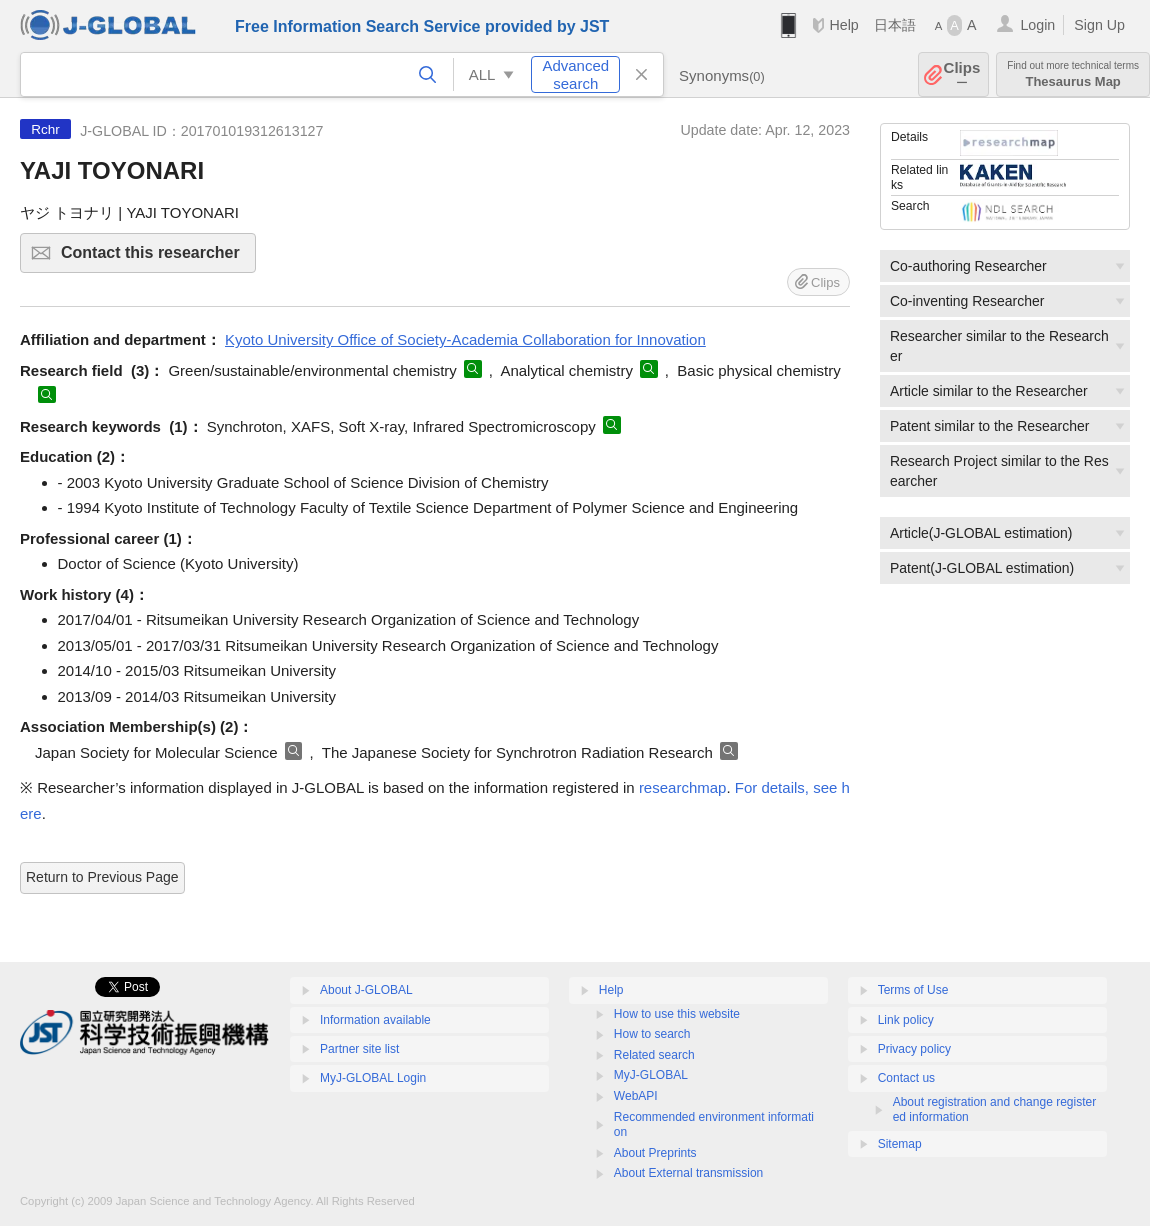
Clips (962, 74)
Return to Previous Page (102, 877)
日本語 (895, 25)
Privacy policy (914, 1049)
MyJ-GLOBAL (651, 1075)
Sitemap (900, 1144)
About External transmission (688, 1173)
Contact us (906, 1078)
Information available (375, 1020)
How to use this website (677, 1014)
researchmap (683, 787)
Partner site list (359, 1049)
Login (1037, 25)
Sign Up (1099, 25)
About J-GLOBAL (366, 990)
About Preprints (655, 1153)
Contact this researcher (155, 258)
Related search (654, 1055)
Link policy (906, 1020)
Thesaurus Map (1073, 74)
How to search (652, 1034)
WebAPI (636, 1096)
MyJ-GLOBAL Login (373, 1078)
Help (843, 25)
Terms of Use (913, 990)
